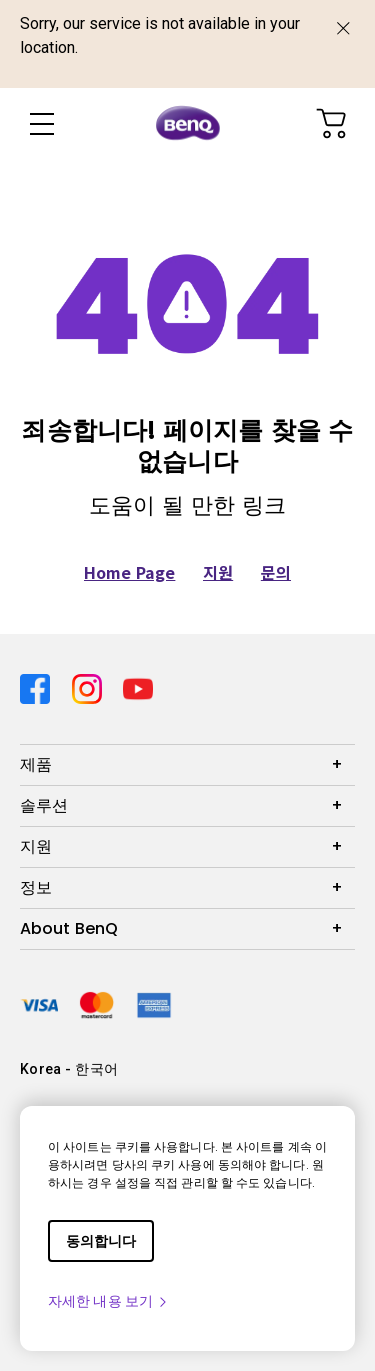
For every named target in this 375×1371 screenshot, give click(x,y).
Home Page (129, 572)
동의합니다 (101, 1241)
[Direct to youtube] (138, 686)
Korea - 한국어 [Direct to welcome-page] (69, 1069)
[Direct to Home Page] (188, 124)
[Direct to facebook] (38, 686)
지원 (218, 572)
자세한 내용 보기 (108, 1301)
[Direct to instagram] (90, 686)
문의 (276, 572)
